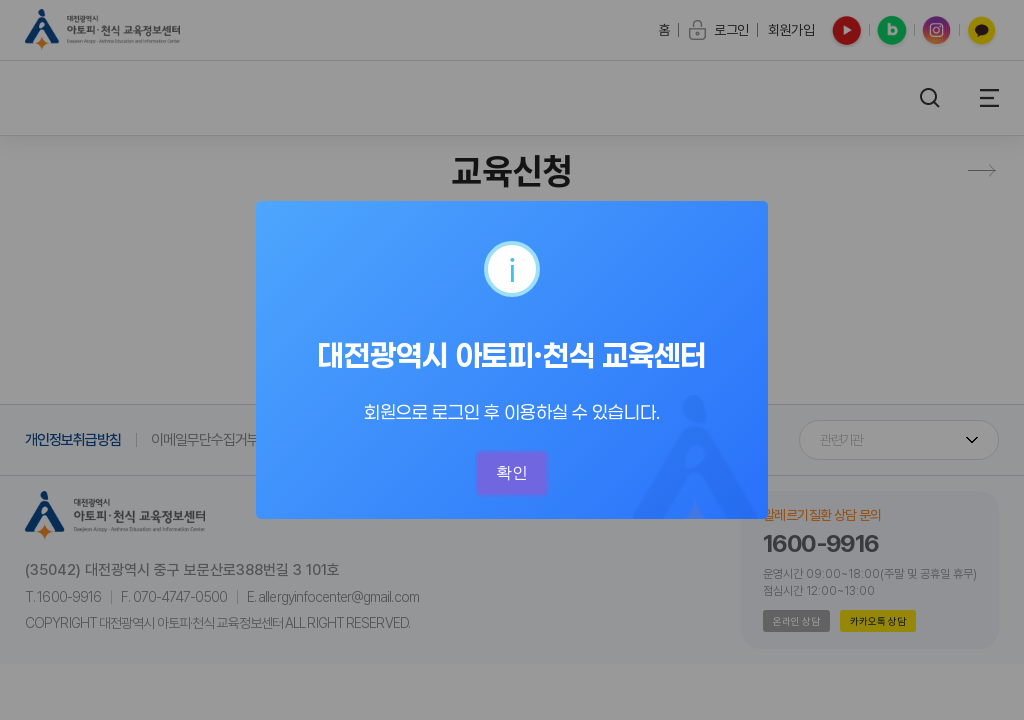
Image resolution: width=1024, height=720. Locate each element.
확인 (512, 472)
